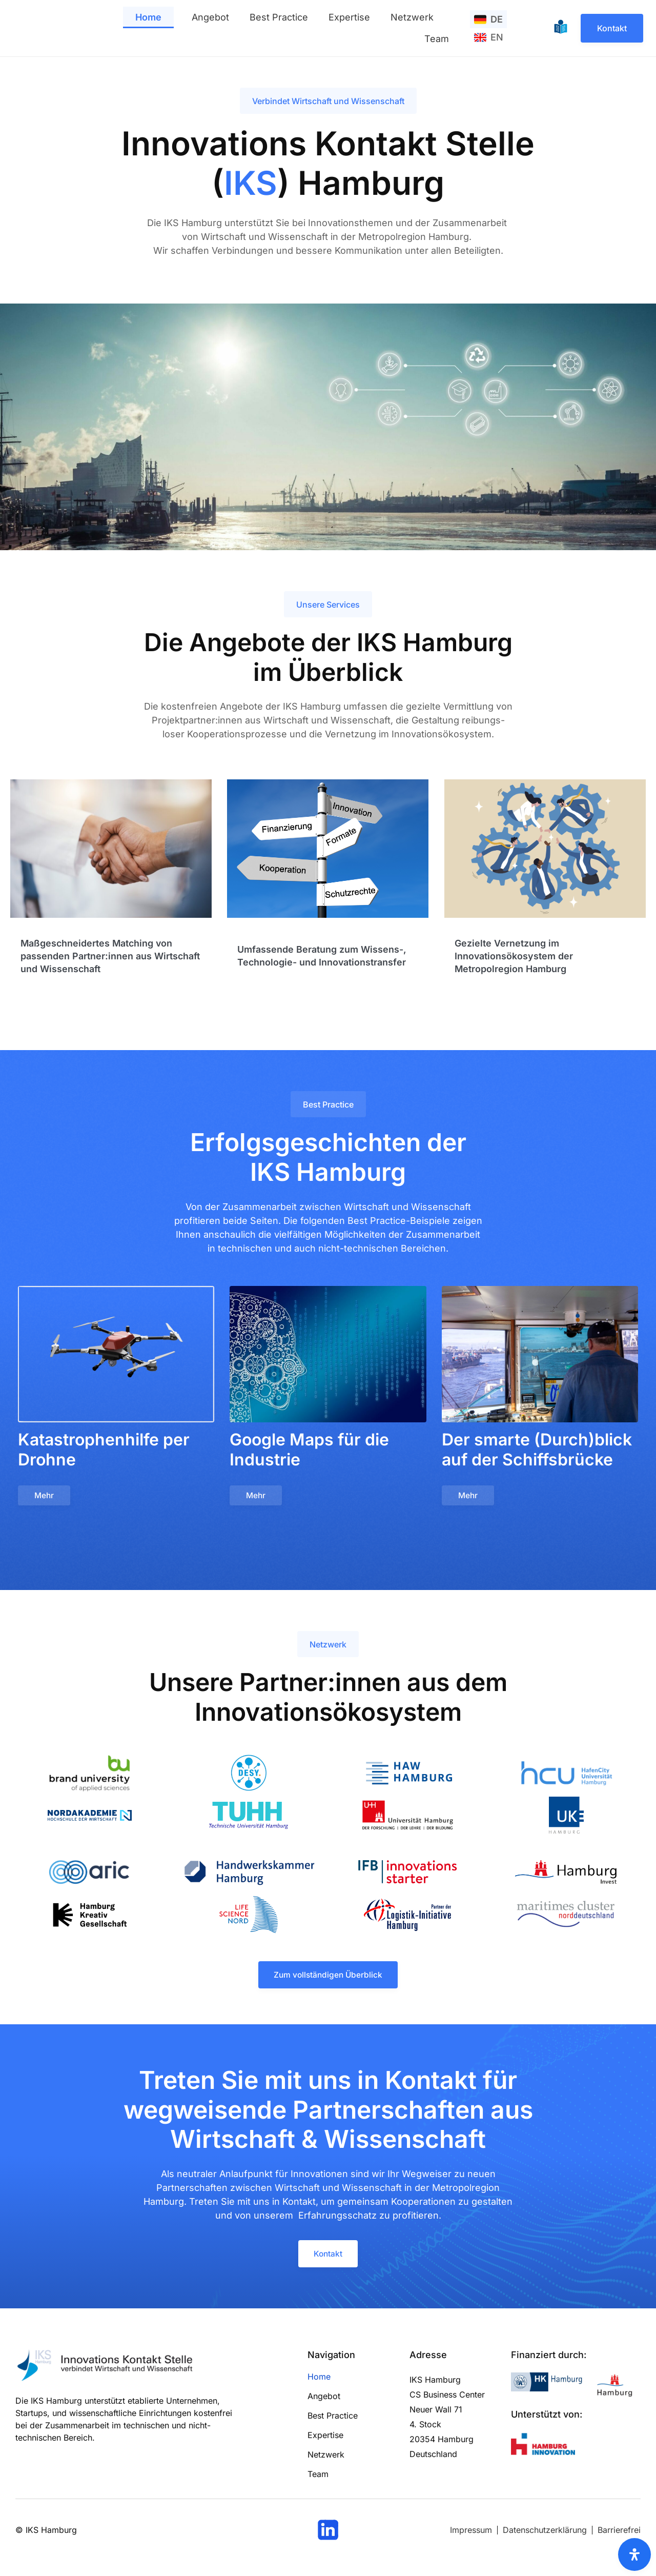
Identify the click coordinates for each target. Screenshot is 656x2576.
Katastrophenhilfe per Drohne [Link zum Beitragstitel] (104, 1450)
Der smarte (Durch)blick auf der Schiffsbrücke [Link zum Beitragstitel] (537, 1450)
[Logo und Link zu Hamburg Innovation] (543, 2449)
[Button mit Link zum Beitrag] (44, 1496)
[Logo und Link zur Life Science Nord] (248, 1916)
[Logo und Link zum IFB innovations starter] (407, 1874)
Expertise (349, 17)
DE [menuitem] (496, 19)
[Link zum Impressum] (471, 2535)
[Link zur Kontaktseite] (612, 28)
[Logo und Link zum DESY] (249, 1774)
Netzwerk (412, 17)
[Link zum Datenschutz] (545, 2535)
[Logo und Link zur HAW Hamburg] (409, 1774)
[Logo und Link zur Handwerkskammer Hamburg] (249, 1874)
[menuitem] (488, 19)
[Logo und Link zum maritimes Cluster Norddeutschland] (566, 1916)
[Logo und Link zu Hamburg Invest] (566, 1874)
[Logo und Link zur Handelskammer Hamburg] (548, 2387)
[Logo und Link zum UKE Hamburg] (566, 1816)
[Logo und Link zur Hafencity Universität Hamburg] (566, 1774)
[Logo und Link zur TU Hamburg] (248, 1816)
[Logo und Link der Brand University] (89, 1774)
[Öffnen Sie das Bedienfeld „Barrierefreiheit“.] (634, 2554)
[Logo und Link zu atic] (90, 1874)
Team (436, 38)
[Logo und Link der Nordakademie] (90, 1816)
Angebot (210, 17)
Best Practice (279, 17)
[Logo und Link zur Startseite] (35, 28)
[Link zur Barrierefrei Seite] (619, 2535)
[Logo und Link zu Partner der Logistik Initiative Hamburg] (407, 1916)
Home (148, 17)
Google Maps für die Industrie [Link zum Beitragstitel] (309, 1450)
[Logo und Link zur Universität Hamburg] (407, 1816)
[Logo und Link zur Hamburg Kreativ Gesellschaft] (90, 1916)
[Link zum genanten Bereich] (111, 887)
